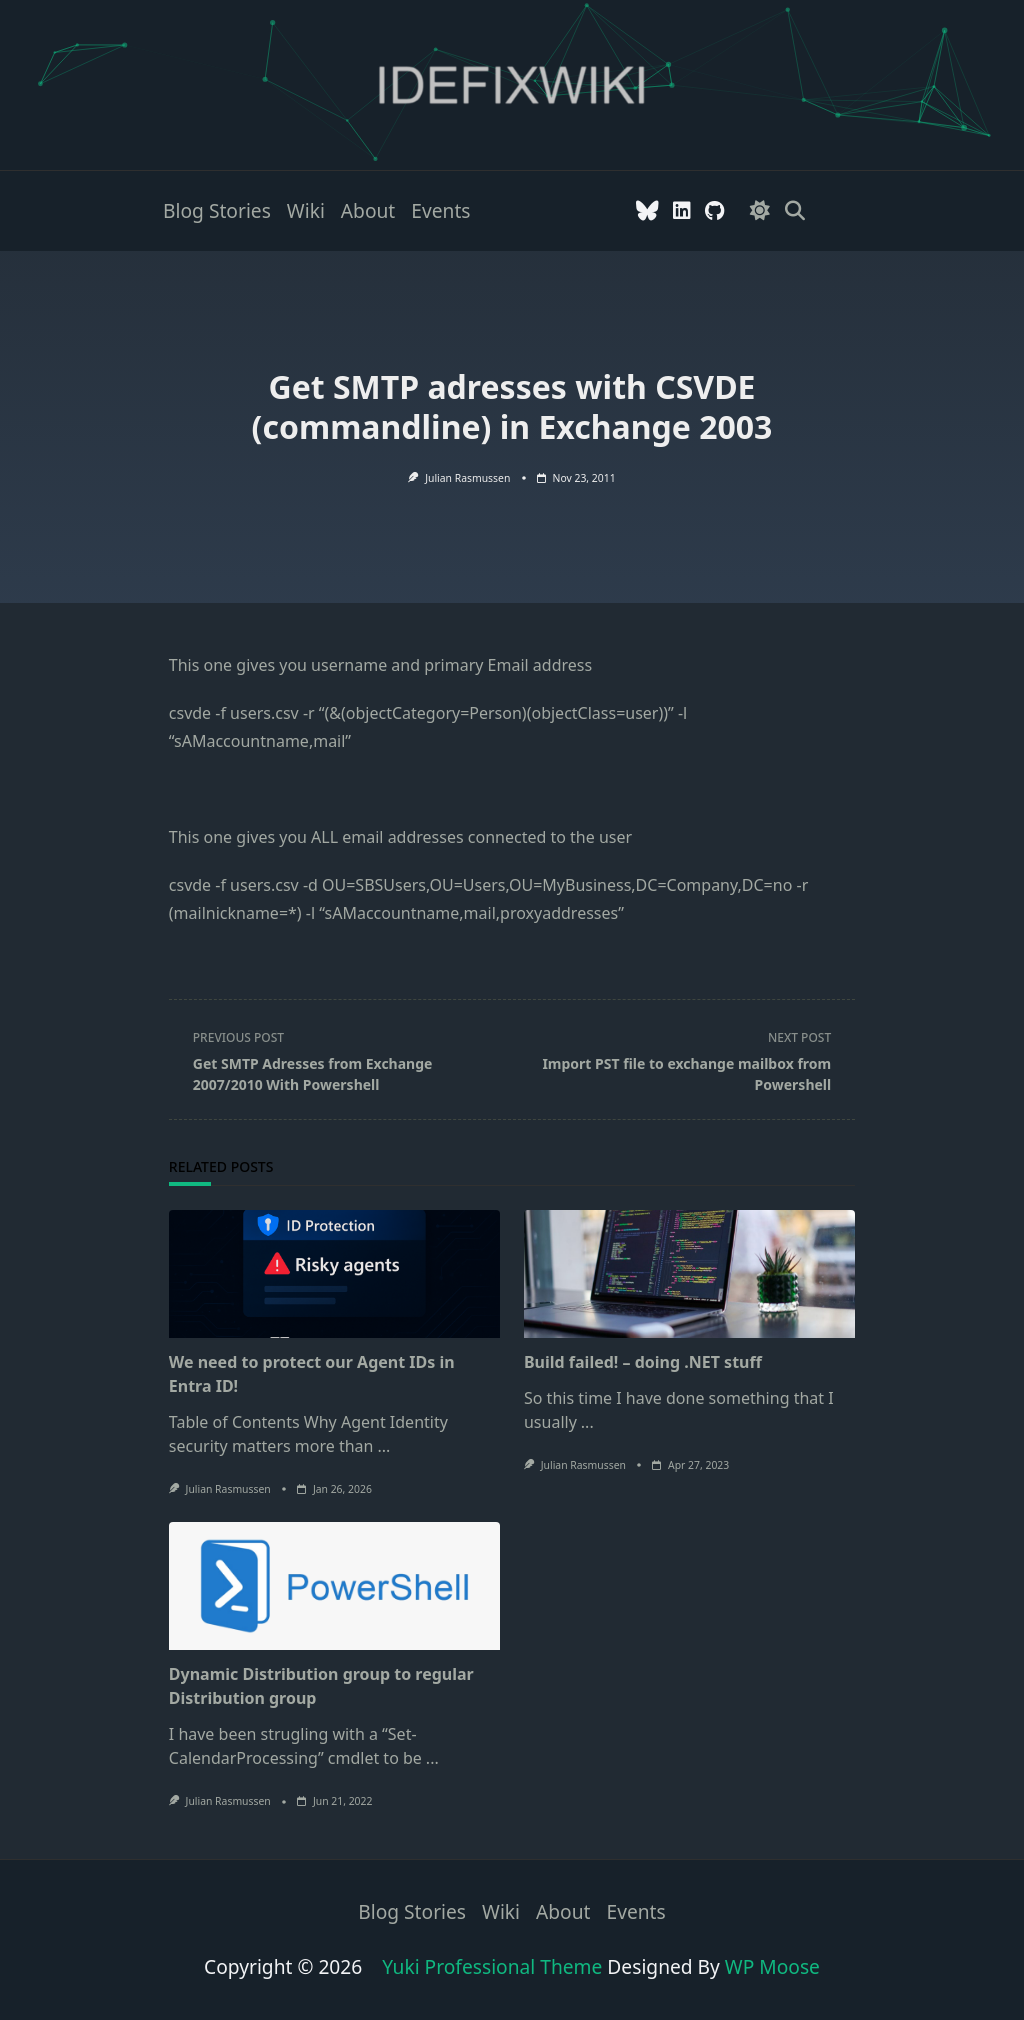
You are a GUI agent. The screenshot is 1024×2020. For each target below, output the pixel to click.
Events (440, 210)
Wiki (306, 210)
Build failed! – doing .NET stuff (643, 1362)
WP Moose (772, 1966)
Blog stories (217, 210)
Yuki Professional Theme (492, 1966)
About (368, 210)
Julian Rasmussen (467, 478)
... (383, 1446)
